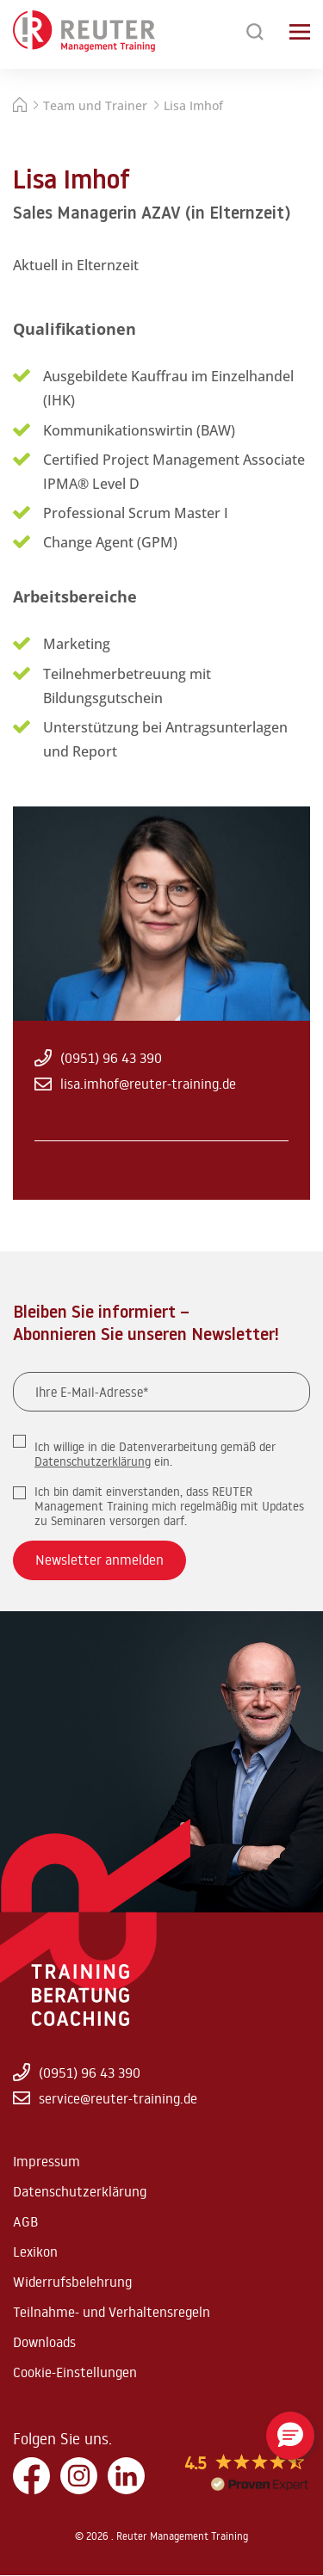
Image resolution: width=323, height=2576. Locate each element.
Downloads (44, 2342)
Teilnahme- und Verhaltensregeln (111, 2311)
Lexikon (35, 2251)
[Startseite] (20, 107)
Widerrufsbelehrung (72, 2281)
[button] (290, 2436)
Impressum (46, 2161)
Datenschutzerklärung (92, 1461)
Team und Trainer (95, 105)
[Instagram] (78, 2476)
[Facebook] (31, 2476)
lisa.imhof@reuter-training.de (135, 1083)
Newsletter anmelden (99, 1559)
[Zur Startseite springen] (84, 31)
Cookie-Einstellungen (75, 2372)
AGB (25, 2221)
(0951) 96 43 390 (98, 1057)
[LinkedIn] (126, 2476)
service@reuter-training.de (105, 2098)
